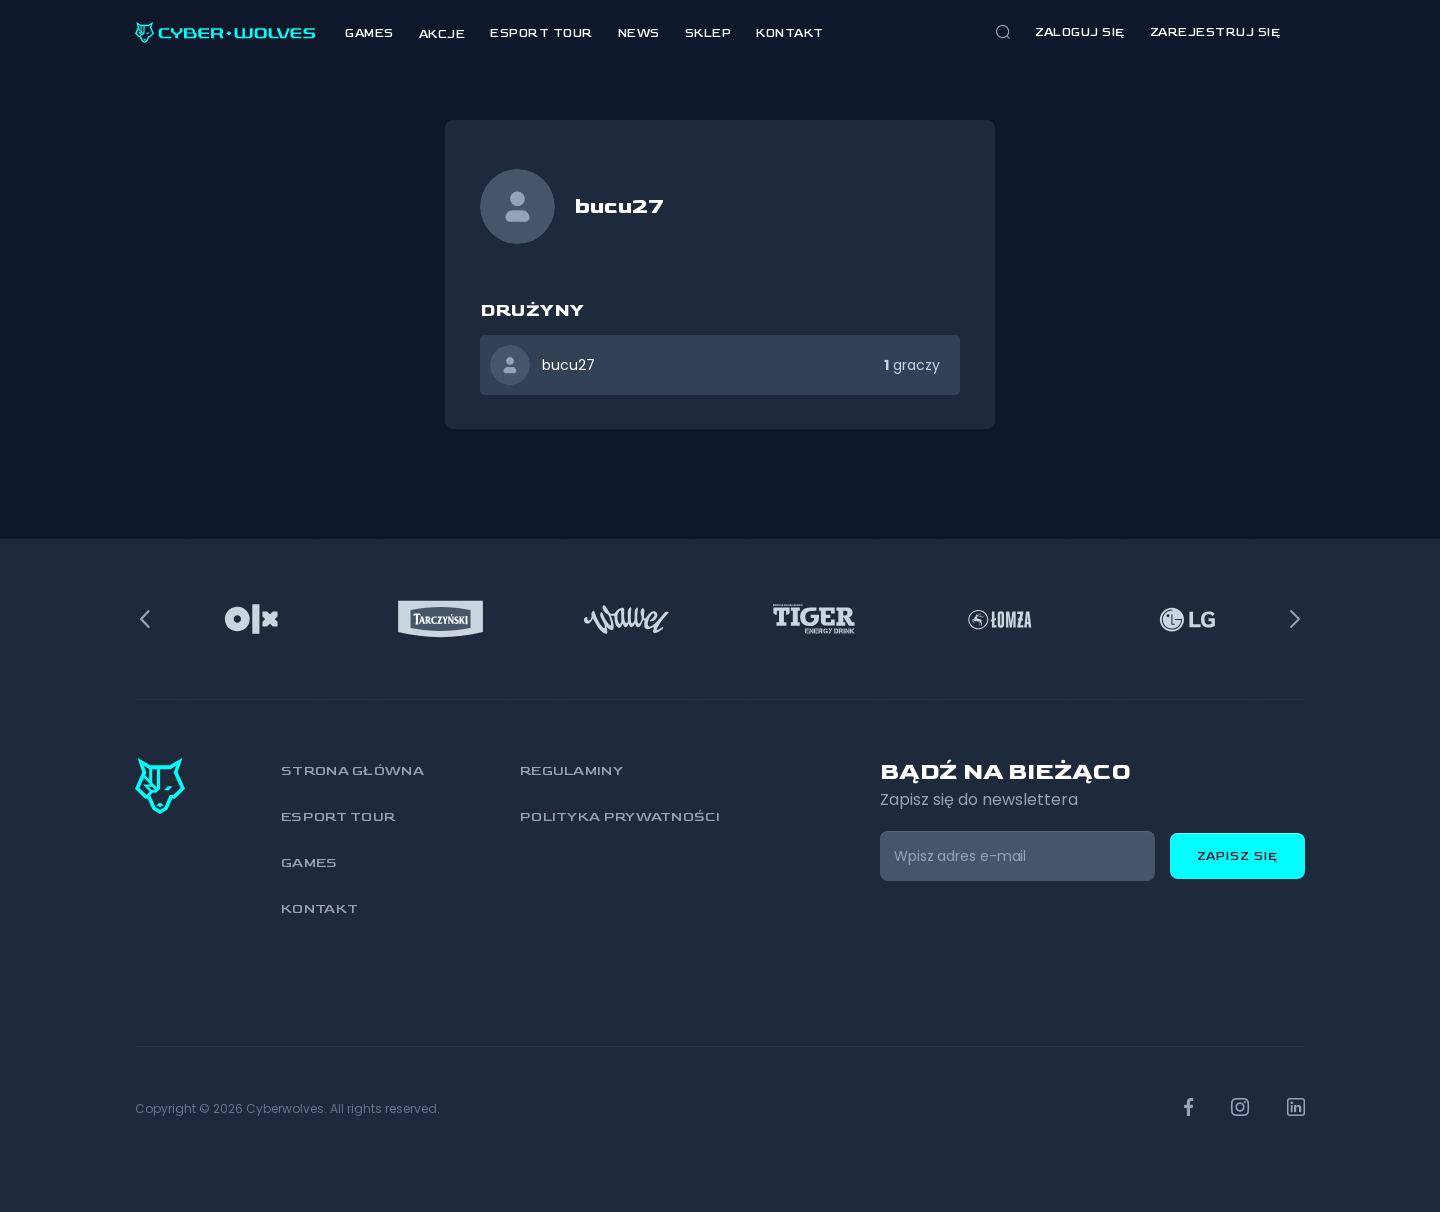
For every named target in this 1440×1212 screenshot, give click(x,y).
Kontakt (790, 33)
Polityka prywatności (620, 816)
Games (369, 33)
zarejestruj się (1215, 32)
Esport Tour (541, 33)
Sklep (708, 33)
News (639, 33)
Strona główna (352, 770)
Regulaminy (571, 770)
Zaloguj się (1080, 32)
